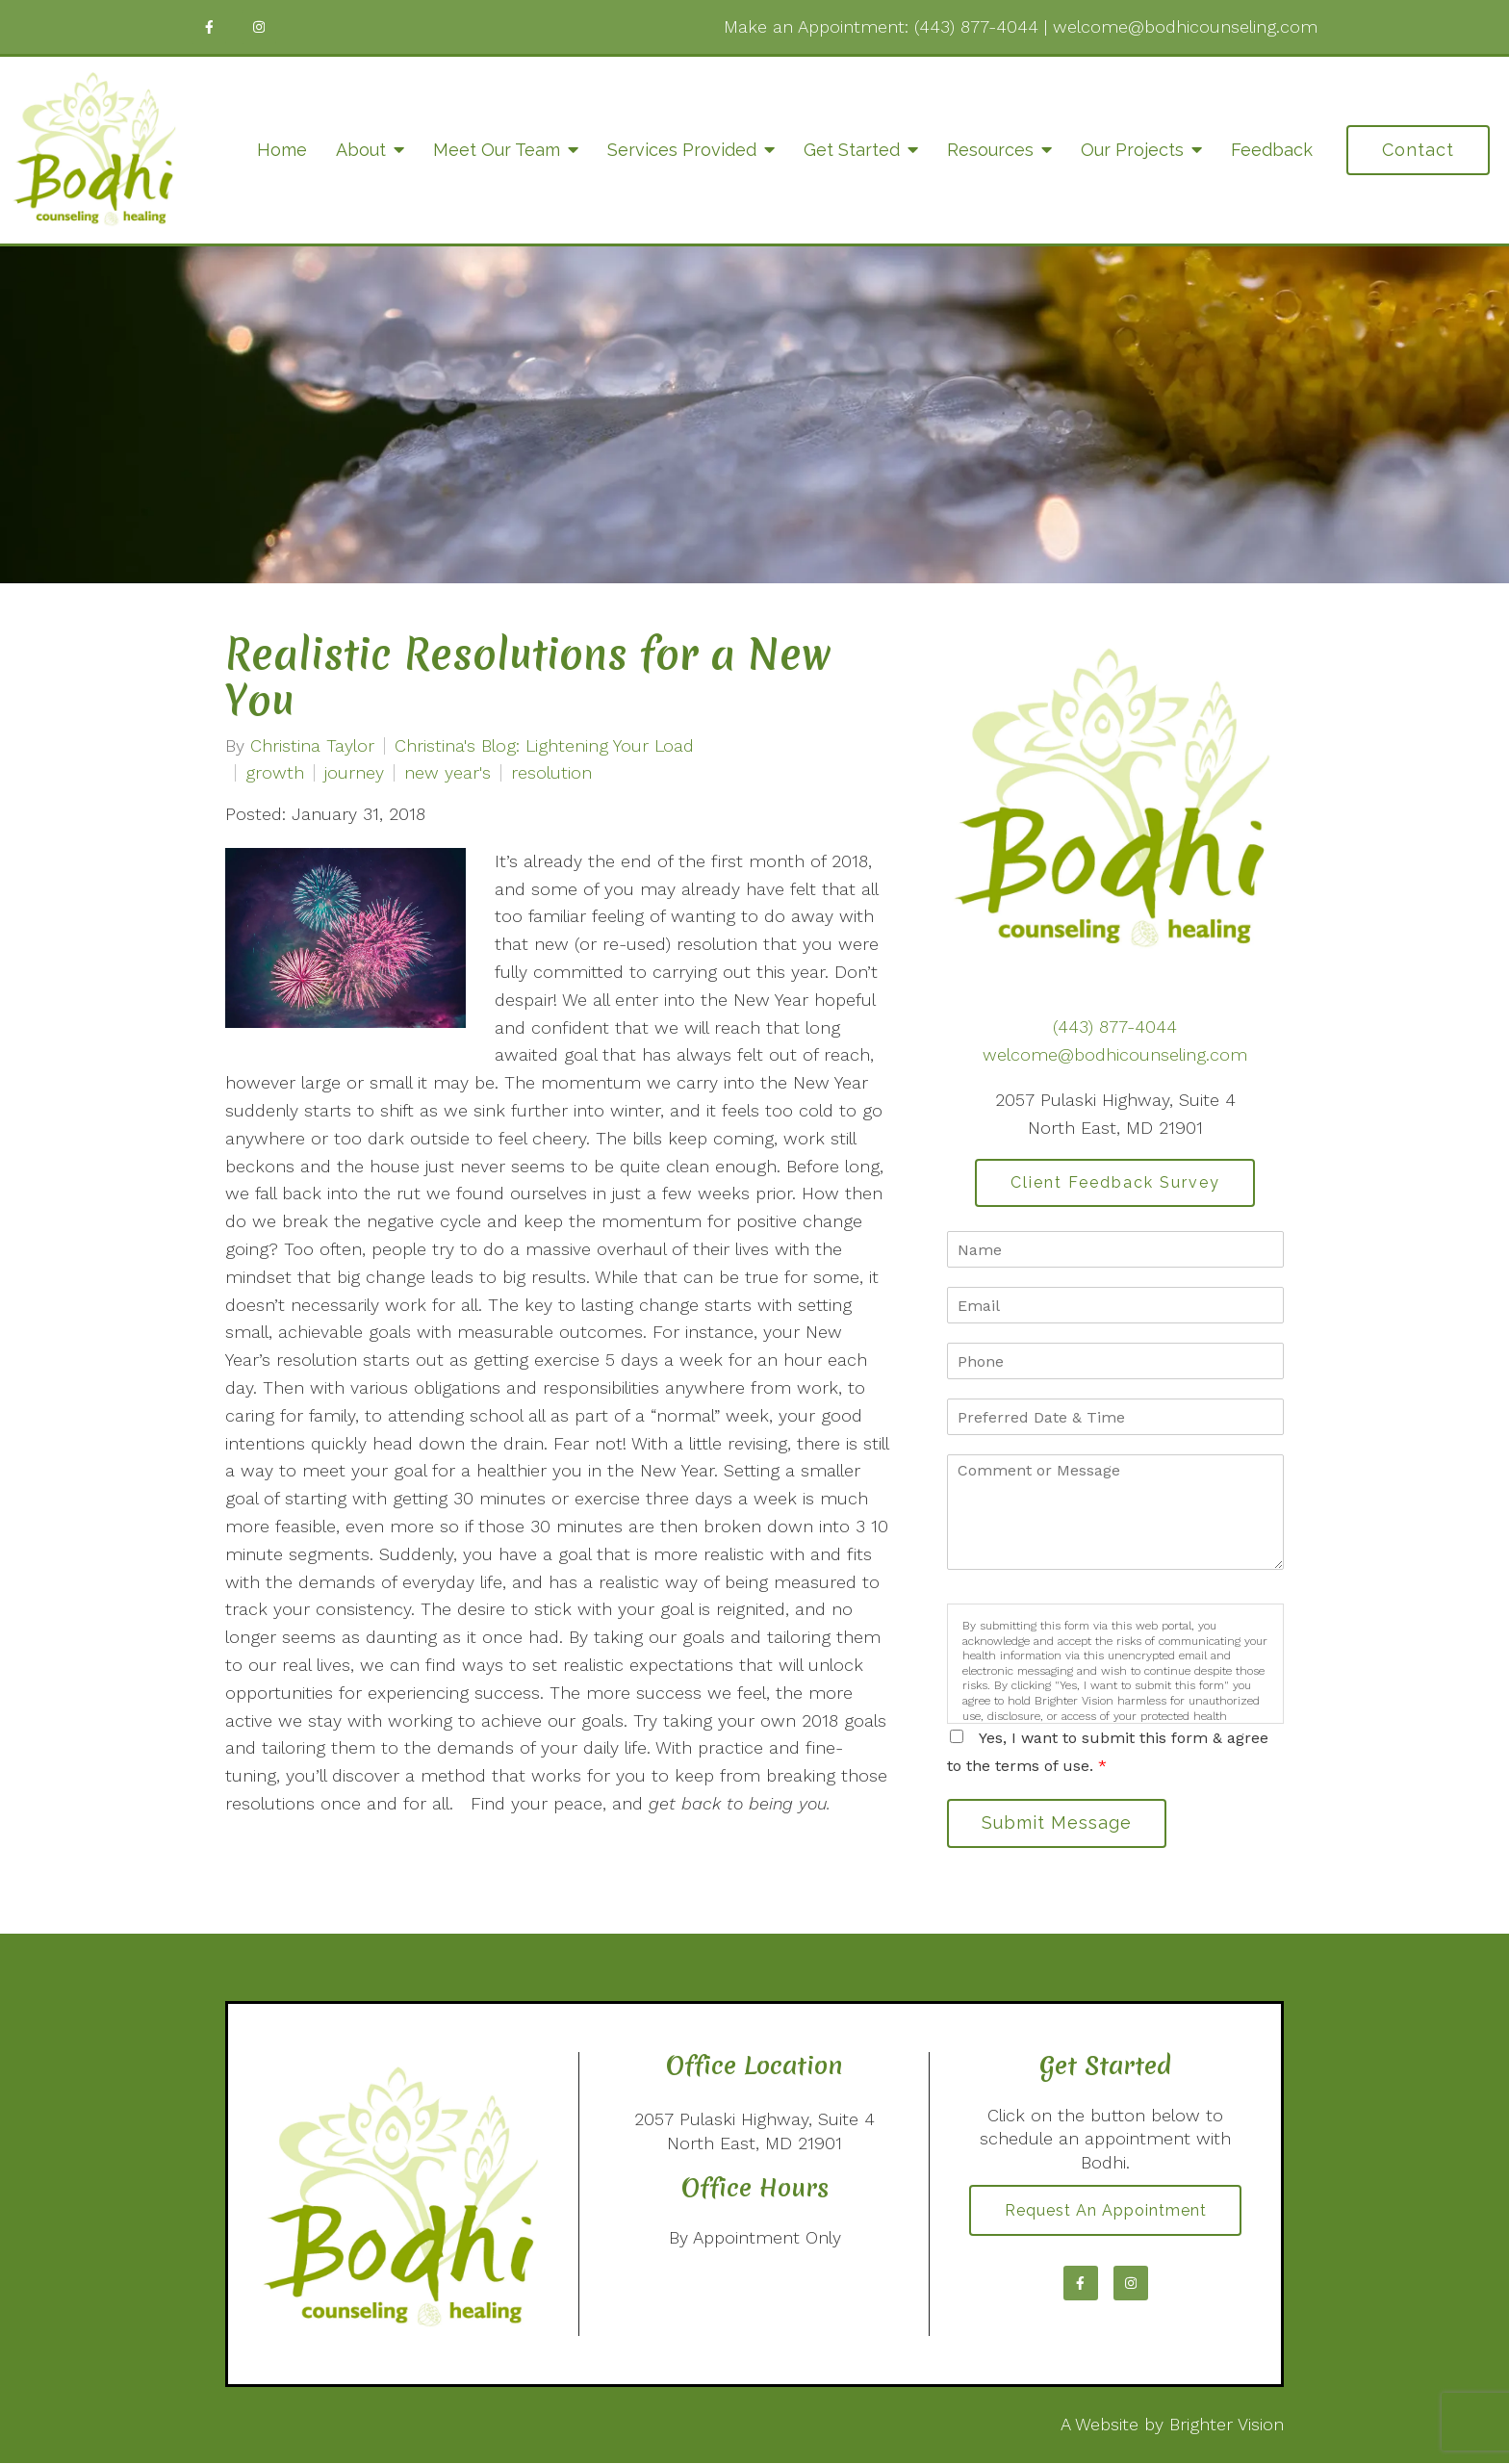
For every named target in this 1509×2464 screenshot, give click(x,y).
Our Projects (1132, 150)
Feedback (1272, 150)
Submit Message (1058, 1823)
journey (354, 773)
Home (282, 150)
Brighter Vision (1226, 2425)
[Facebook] (209, 27)
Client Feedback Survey (1115, 1182)
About (361, 150)
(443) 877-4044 (976, 26)
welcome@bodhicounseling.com (1185, 26)
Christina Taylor (312, 746)
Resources (990, 150)
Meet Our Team (496, 150)
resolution (551, 773)
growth (274, 773)
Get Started (852, 150)
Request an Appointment (1106, 2211)
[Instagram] (259, 27)
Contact (1418, 150)
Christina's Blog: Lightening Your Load (544, 746)
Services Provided (681, 150)
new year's (447, 773)
